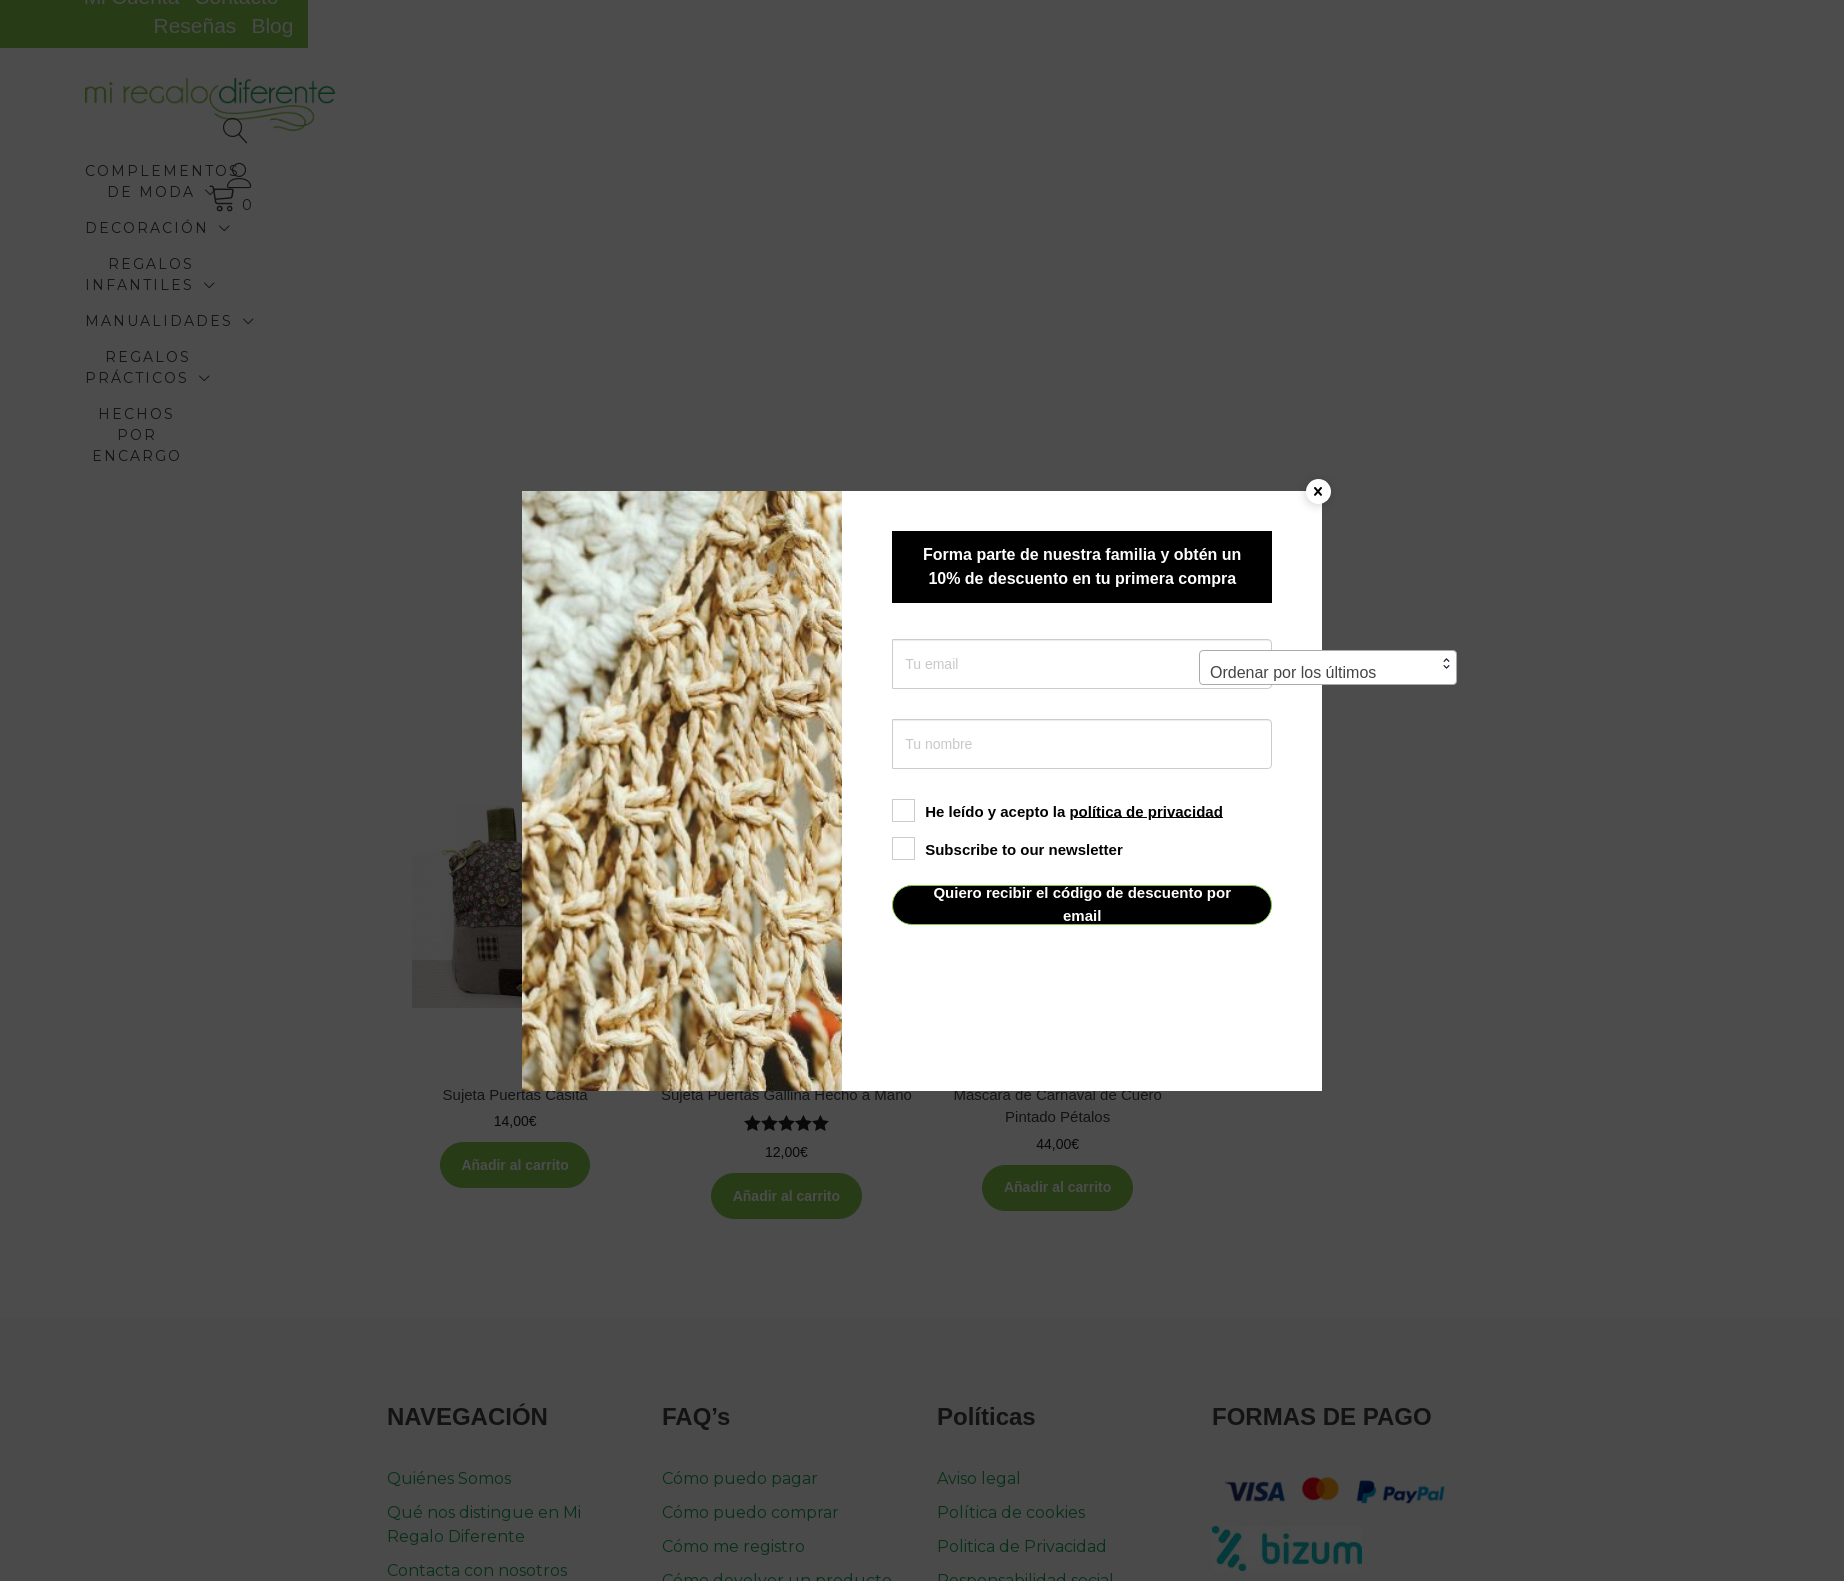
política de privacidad (1145, 810)
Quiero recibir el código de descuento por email (1082, 904)
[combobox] (1328, 389)
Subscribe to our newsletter (1007, 848)
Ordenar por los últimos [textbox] (1293, 394)
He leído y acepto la (1057, 810)
